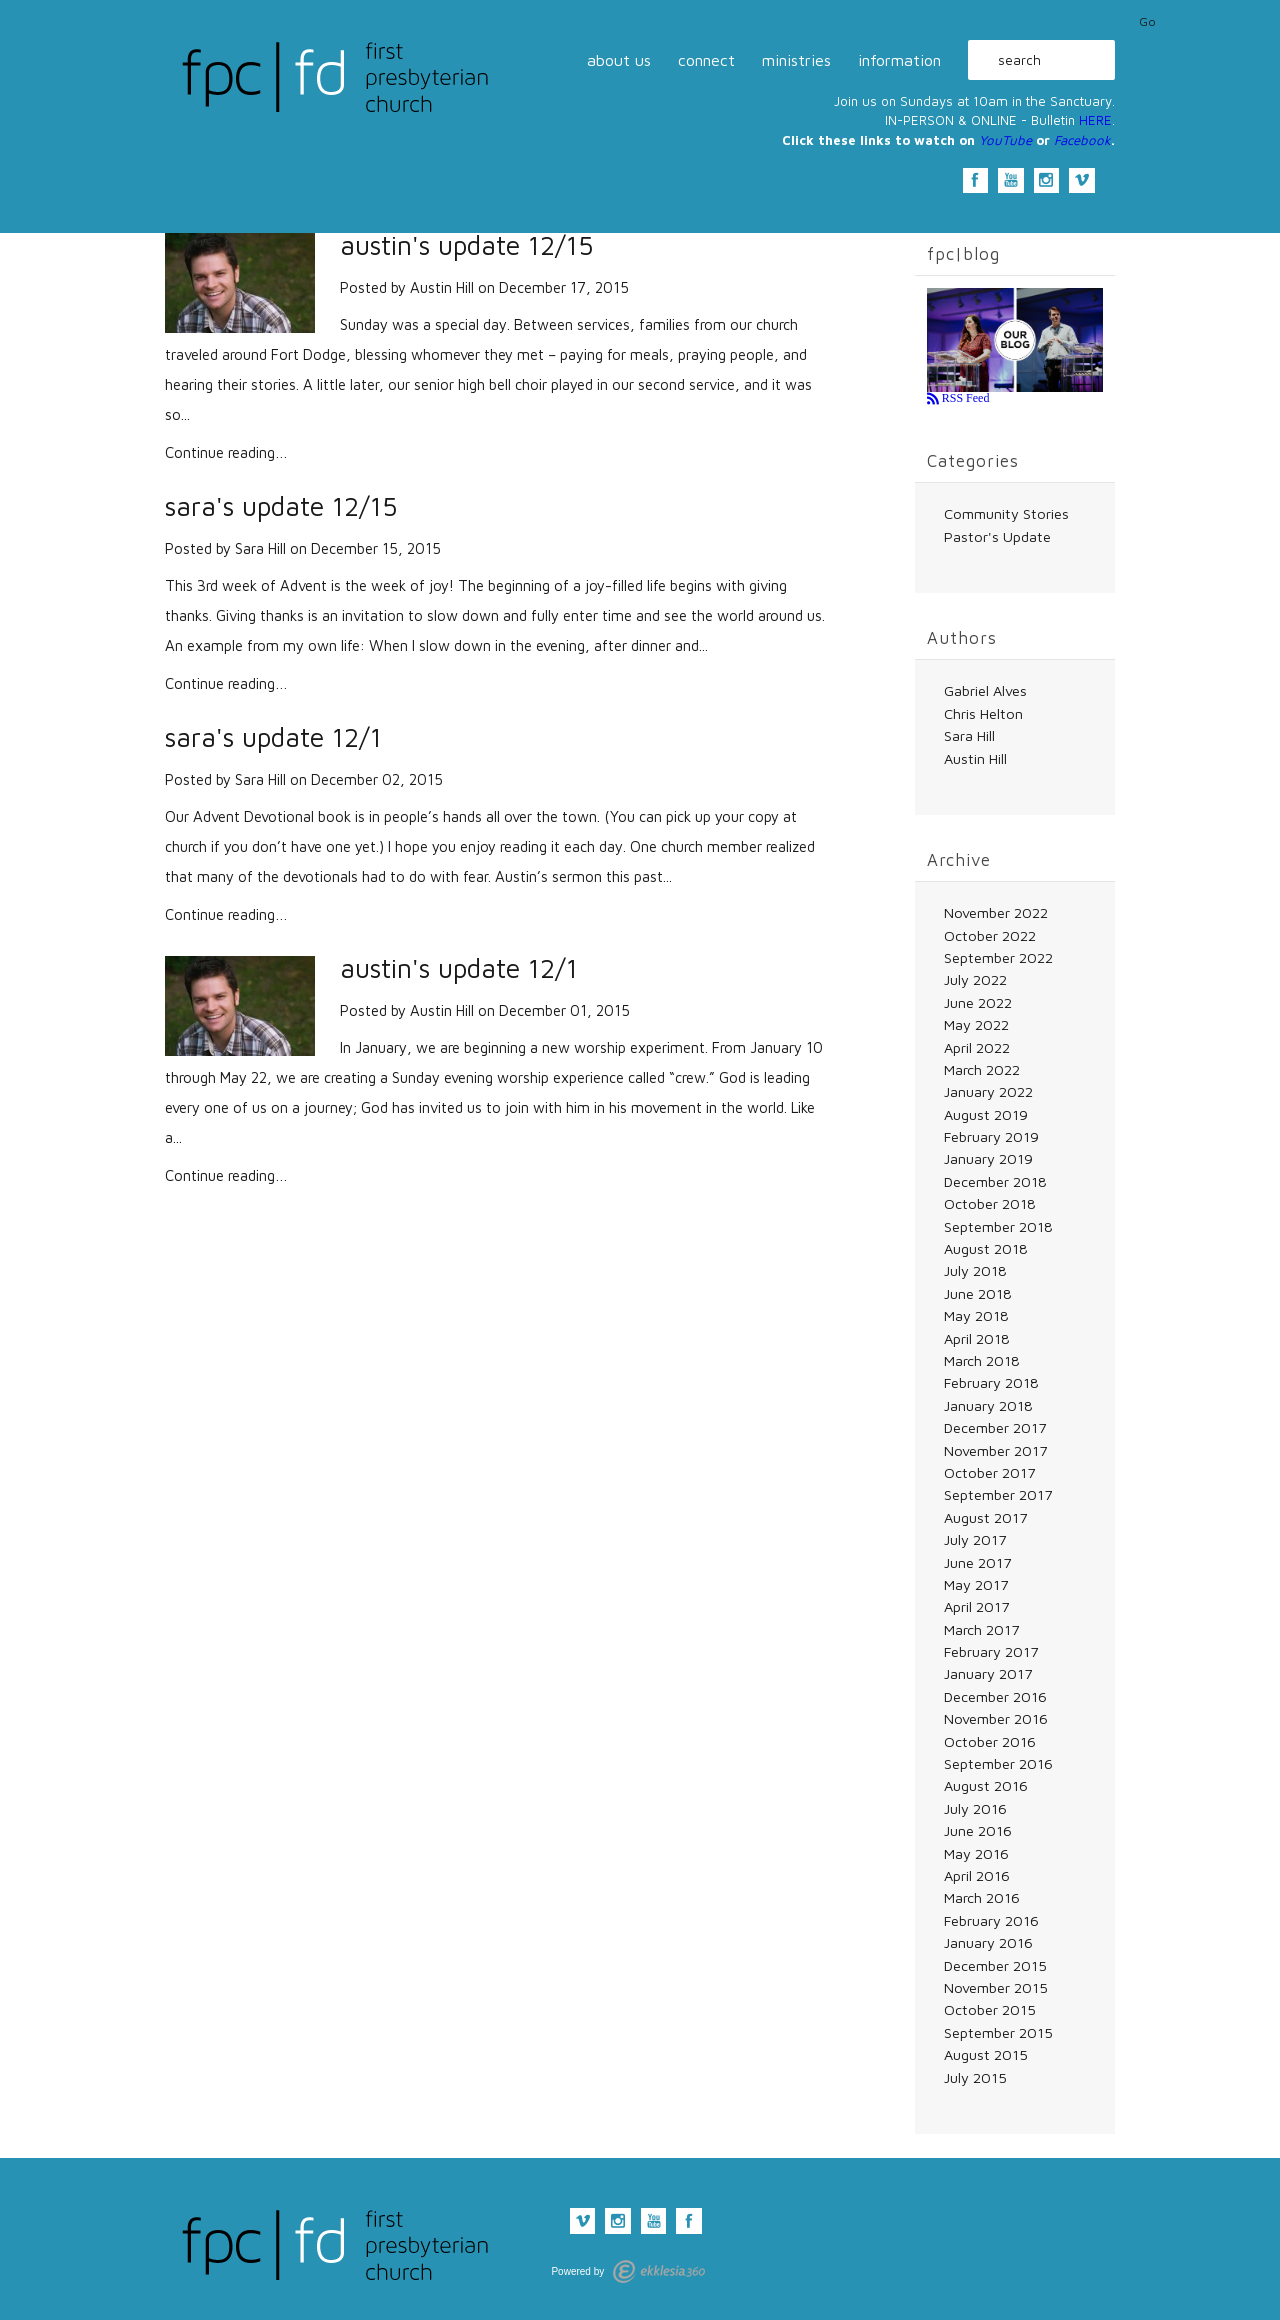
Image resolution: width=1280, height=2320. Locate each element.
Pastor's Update (997, 536)
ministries (796, 59)
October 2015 (990, 2009)
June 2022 (978, 1002)
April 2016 (977, 1875)
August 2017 (985, 1517)
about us (619, 59)
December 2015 (995, 1965)
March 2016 (982, 1897)
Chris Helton (983, 713)
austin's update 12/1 (459, 968)
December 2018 (995, 1181)
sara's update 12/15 (281, 506)
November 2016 (996, 1718)
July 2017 (975, 1539)
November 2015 (996, 1987)
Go (1147, 22)
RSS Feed (964, 398)
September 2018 (998, 1226)
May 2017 (976, 1584)
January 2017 (988, 1673)
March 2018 (982, 1360)
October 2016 (990, 1741)
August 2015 (986, 2054)
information (899, 59)
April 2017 (976, 1606)
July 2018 (975, 1270)
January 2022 (988, 1091)
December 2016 (995, 1696)
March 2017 (981, 1629)
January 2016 (988, 1942)
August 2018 (986, 1248)
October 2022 (990, 935)
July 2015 (975, 2077)
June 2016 (978, 1830)
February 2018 (991, 1382)
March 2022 (982, 1069)
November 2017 (995, 1450)
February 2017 (991, 1651)
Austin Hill (442, 287)
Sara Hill (260, 548)
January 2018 (988, 1405)
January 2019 (988, 1158)
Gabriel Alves (985, 690)
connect (706, 59)
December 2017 (995, 1427)
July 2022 (975, 979)
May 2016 (976, 1853)
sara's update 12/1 (273, 737)
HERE (1095, 120)
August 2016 (986, 1785)
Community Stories (1006, 513)
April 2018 (977, 1338)
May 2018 (976, 1315)
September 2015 (998, 2032)
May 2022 (976, 1024)
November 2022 (996, 912)
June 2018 (978, 1293)
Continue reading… (226, 452)
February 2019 (991, 1136)
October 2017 (989, 1472)
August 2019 (986, 1114)
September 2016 (998, 1763)
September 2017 (998, 1494)
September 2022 (998, 957)
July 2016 (975, 1808)
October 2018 (990, 1203)
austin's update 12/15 (466, 245)
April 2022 (977, 1047)
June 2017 (977, 1562)
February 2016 (991, 1920)
